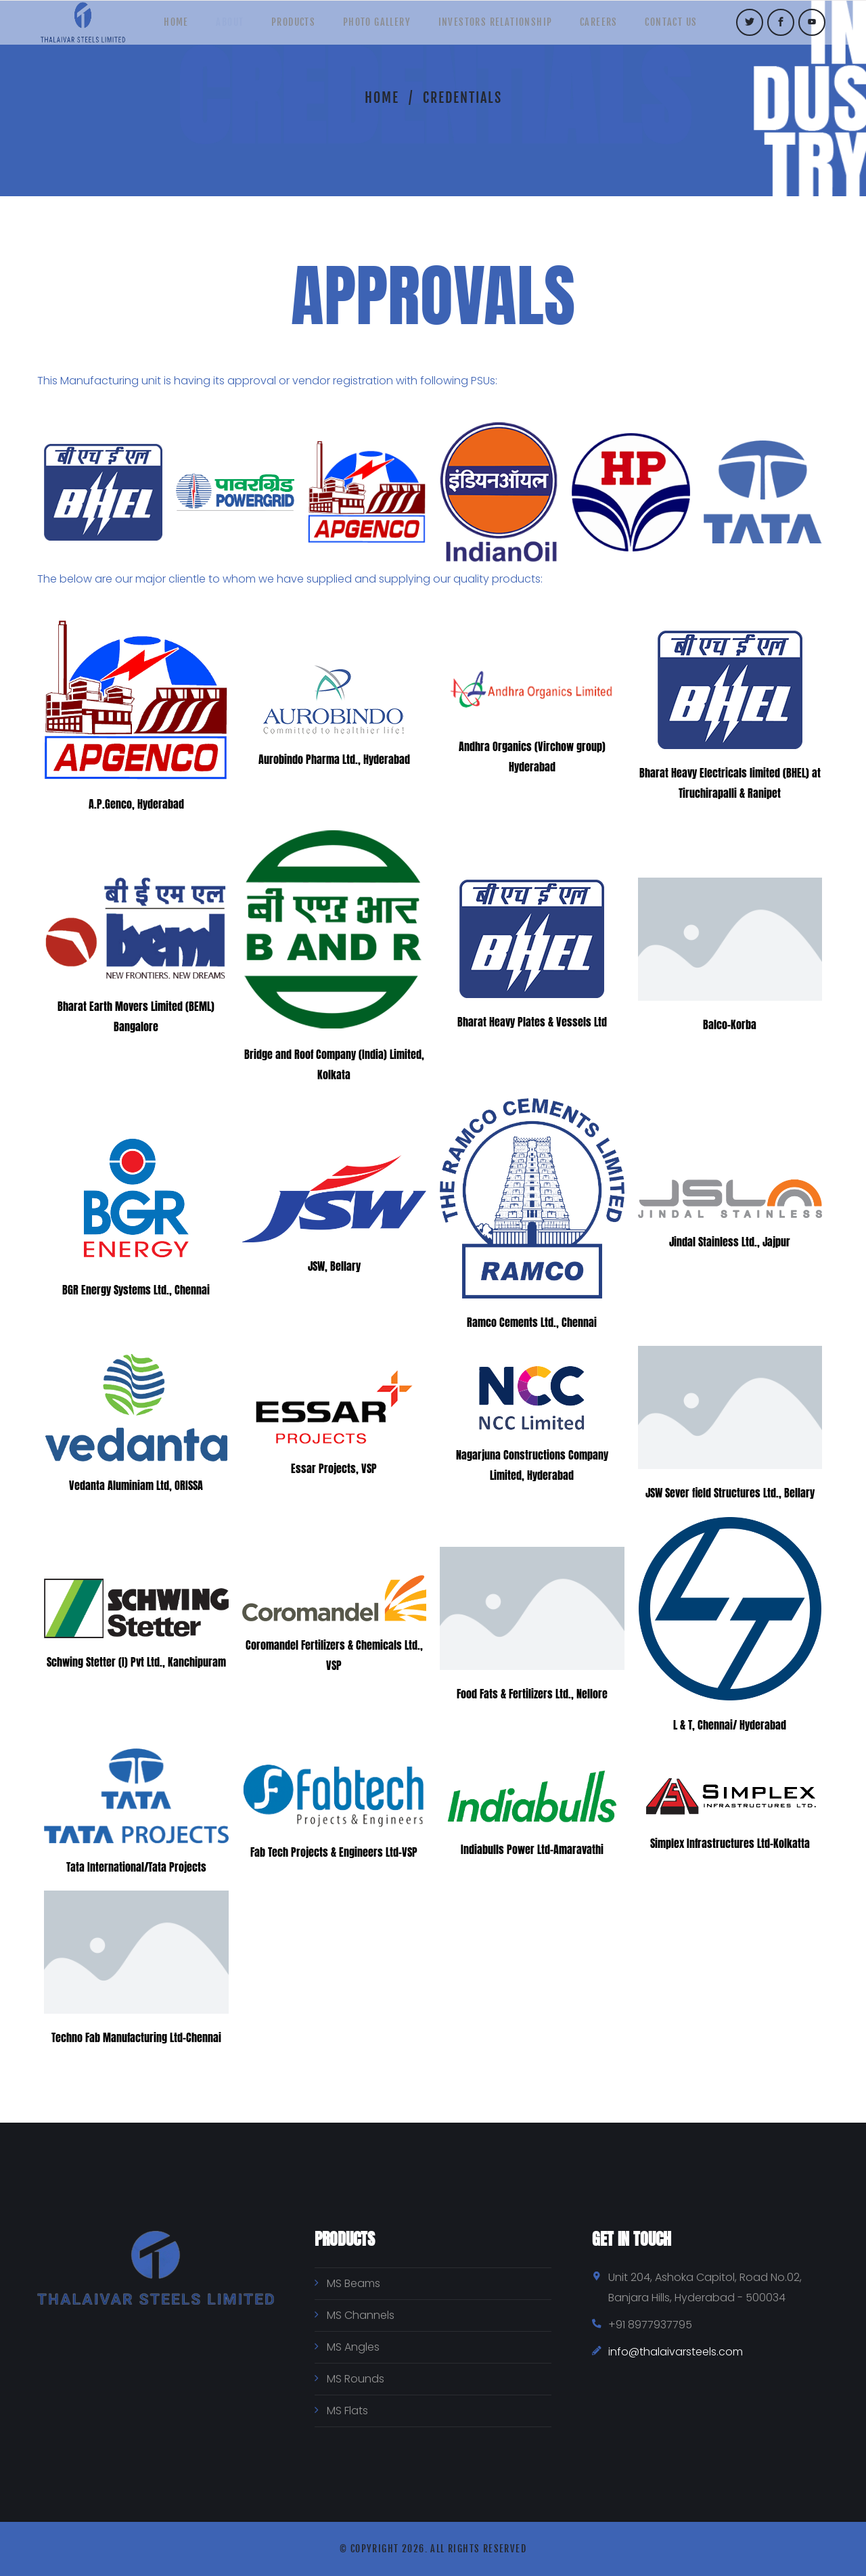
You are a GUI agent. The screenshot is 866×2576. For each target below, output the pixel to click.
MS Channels (360, 2315)
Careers (612, 26)
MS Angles (353, 2347)
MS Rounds (355, 2379)
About (217, 26)
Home (157, 26)
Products (287, 26)
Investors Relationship (502, 26)
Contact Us (690, 26)
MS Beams (353, 2283)
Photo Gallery (377, 26)
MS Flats (347, 2410)
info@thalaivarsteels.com (675, 2351)
